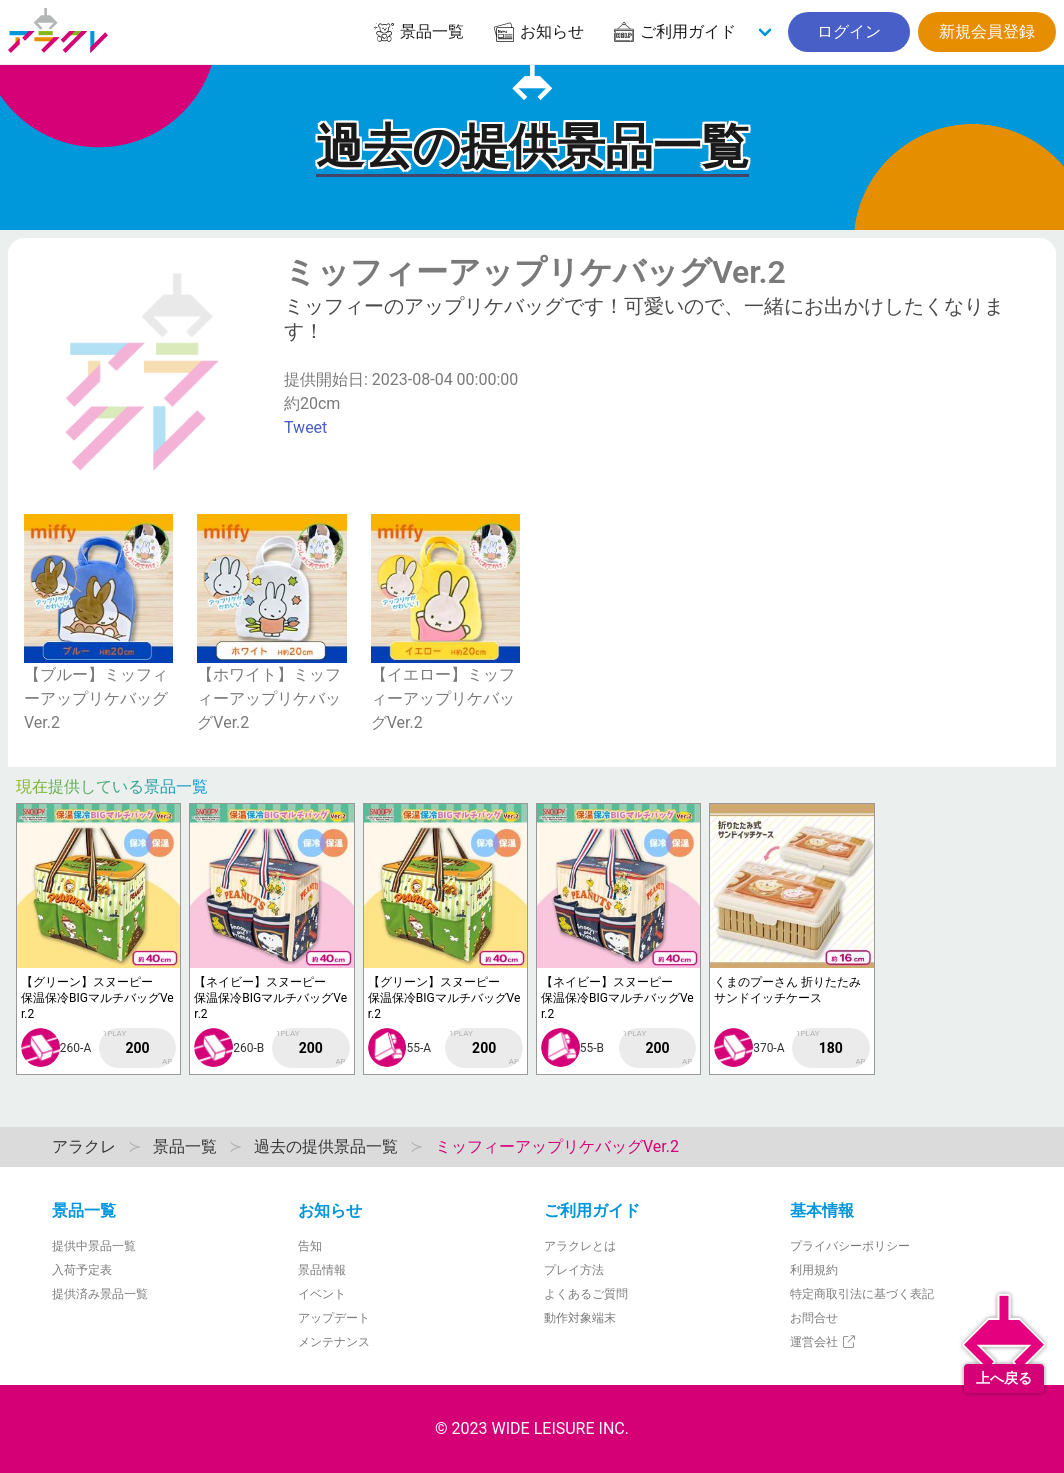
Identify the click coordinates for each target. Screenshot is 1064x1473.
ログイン (849, 31)
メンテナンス (334, 1342)
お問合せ (814, 1318)
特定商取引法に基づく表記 (862, 1294)
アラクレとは (580, 1246)
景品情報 (322, 1270)
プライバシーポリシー (850, 1246)
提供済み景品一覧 (100, 1294)
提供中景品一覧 (94, 1246)
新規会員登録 (987, 31)
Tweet (305, 427)
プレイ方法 (574, 1270)
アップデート (334, 1318)
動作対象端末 (580, 1318)
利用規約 (814, 1270)
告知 (310, 1246)
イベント (322, 1294)
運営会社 (823, 1342)
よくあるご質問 (586, 1294)
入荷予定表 (82, 1270)
